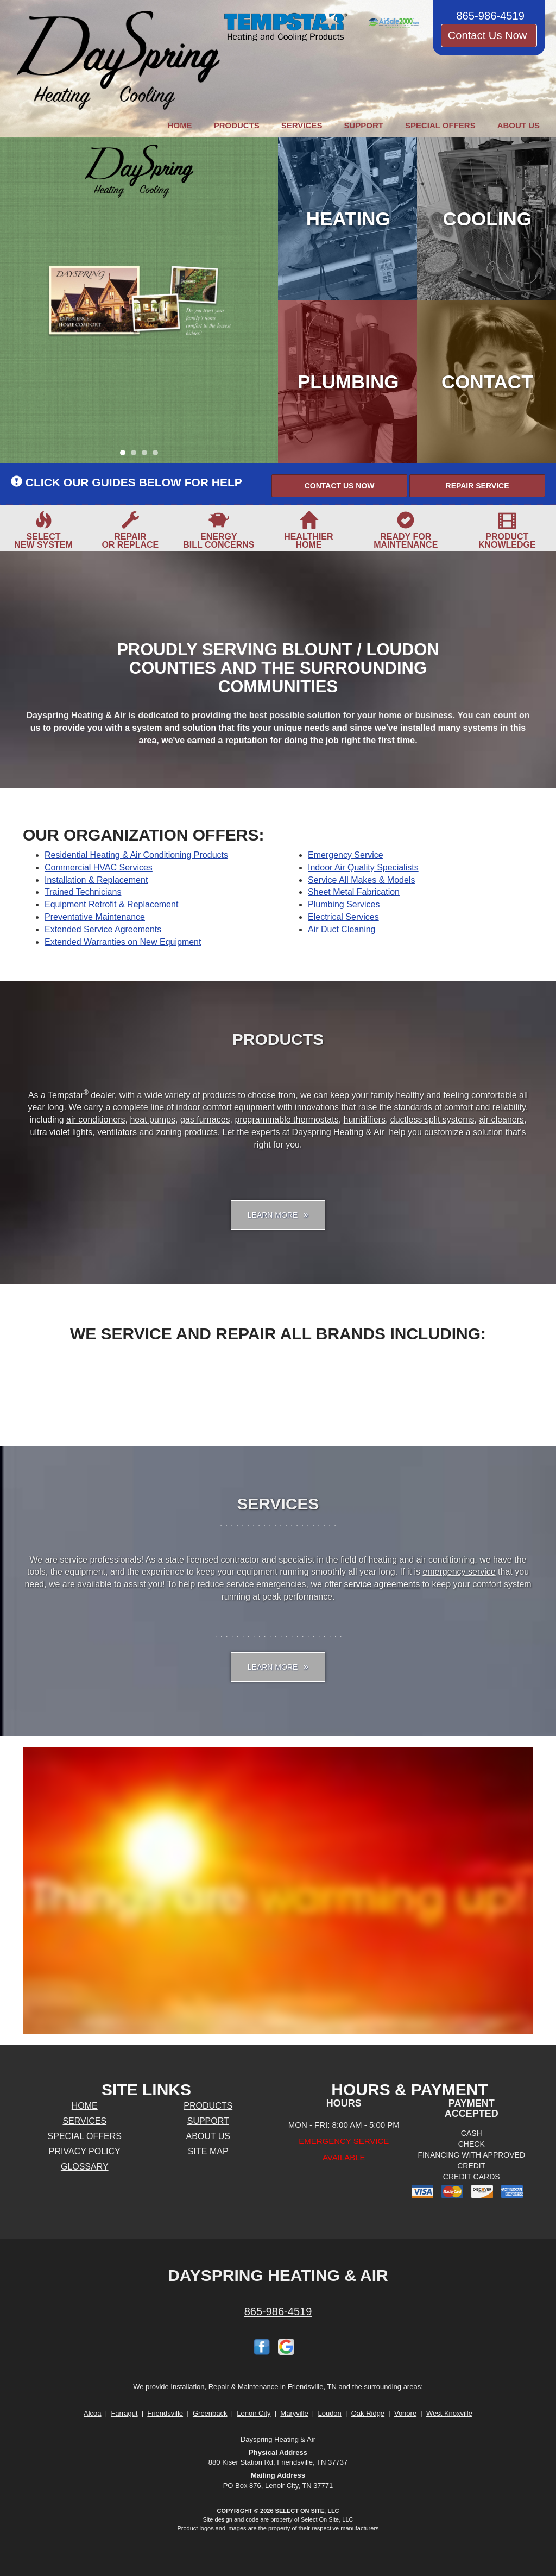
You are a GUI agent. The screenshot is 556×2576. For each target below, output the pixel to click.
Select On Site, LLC (307, 2511)
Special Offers (440, 125)
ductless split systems (432, 1119)
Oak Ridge (367, 2413)
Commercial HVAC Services (99, 867)
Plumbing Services (344, 904)
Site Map (208, 2151)
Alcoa (93, 2413)
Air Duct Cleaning (342, 929)
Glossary (85, 2166)
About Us (518, 125)
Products (237, 125)
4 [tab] (158, 455)
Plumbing (348, 381)
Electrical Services (343, 917)
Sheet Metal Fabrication (354, 892)
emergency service (458, 1571)
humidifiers (365, 1119)
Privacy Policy (85, 2151)
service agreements (382, 1584)
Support (363, 125)
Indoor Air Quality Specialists (363, 867)
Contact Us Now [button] (489, 35)
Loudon (329, 2413)
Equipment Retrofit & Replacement (111, 904)
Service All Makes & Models (361, 880)
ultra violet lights (61, 1132)
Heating (348, 218)
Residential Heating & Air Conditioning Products (136, 855)
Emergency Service (345, 855)
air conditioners (95, 1119)
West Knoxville (449, 2413)
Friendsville (165, 2413)
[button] (339, 485)
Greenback (210, 2413)
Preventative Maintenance (95, 917)
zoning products (187, 1132)
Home (180, 125)
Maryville (294, 2413)
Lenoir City (253, 2413)
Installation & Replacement (96, 880)
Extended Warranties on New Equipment (123, 942)
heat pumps (152, 1119)
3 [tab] (147, 455)
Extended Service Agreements (103, 929)
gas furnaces (205, 1119)
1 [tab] (125, 455)
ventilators (117, 1132)
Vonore (405, 2413)
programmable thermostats (286, 1119)
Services (302, 125)
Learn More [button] (278, 1215)
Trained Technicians (83, 892)
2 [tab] (136, 455)
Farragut (124, 2413)
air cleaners (501, 1119)
